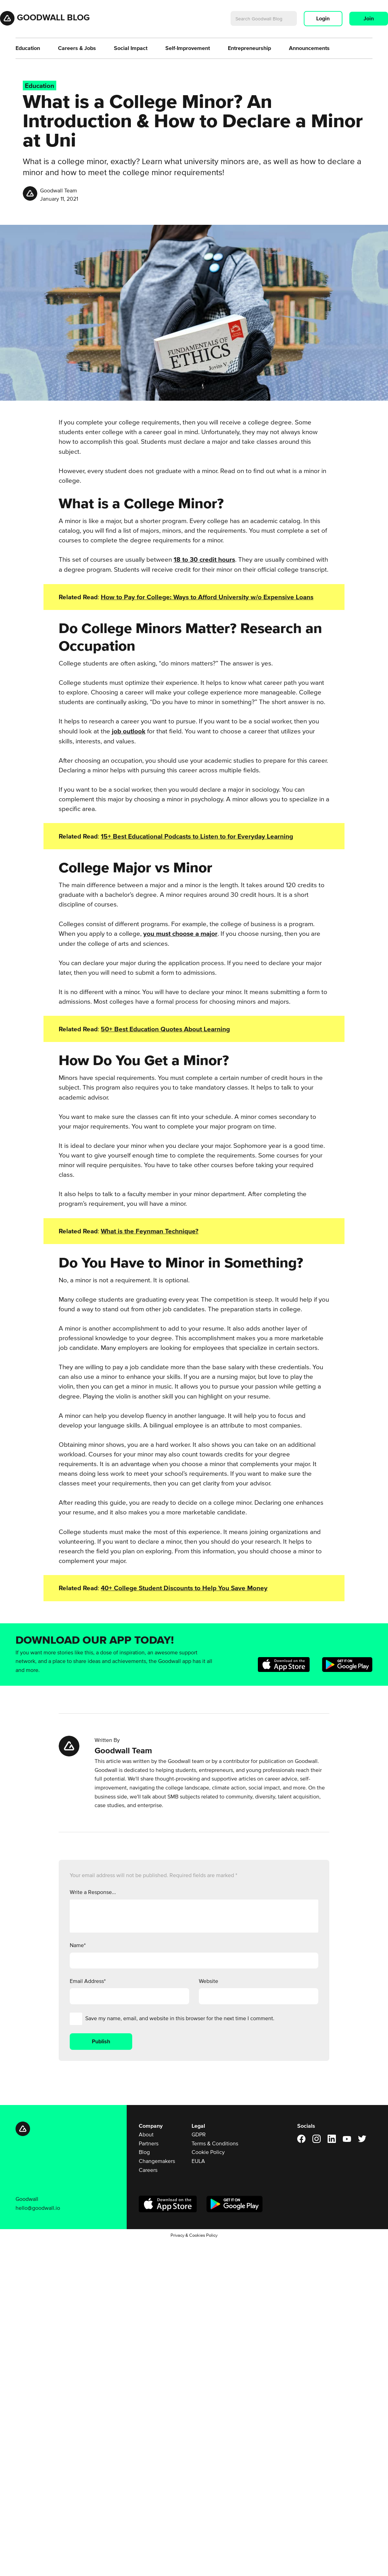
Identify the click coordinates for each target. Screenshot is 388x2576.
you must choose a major (180, 933)
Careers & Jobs (77, 48)
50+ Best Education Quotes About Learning (165, 1029)
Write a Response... (93, 1892)
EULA (198, 2161)
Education (28, 48)
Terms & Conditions (215, 2143)
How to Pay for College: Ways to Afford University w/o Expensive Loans (207, 597)
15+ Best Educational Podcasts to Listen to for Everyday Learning (197, 836)
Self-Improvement (187, 48)
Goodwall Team (58, 190)
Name (78, 1945)
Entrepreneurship (249, 48)
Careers (148, 2170)
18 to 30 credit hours (204, 559)
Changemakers (157, 2161)
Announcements (309, 48)
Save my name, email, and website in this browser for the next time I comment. (179, 2018)
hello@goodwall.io (38, 2208)
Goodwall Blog (53, 17)
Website (208, 1981)
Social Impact (130, 48)
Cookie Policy (208, 2152)
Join (368, 18)
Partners (148, 2143)
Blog (144, 2152)
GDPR (199, 2134)
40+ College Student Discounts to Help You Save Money (184, 1588)
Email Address (88, 1981)
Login (323, 18)
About (146, 2134)
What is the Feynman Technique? (149, 1231)
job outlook (128, 731)
